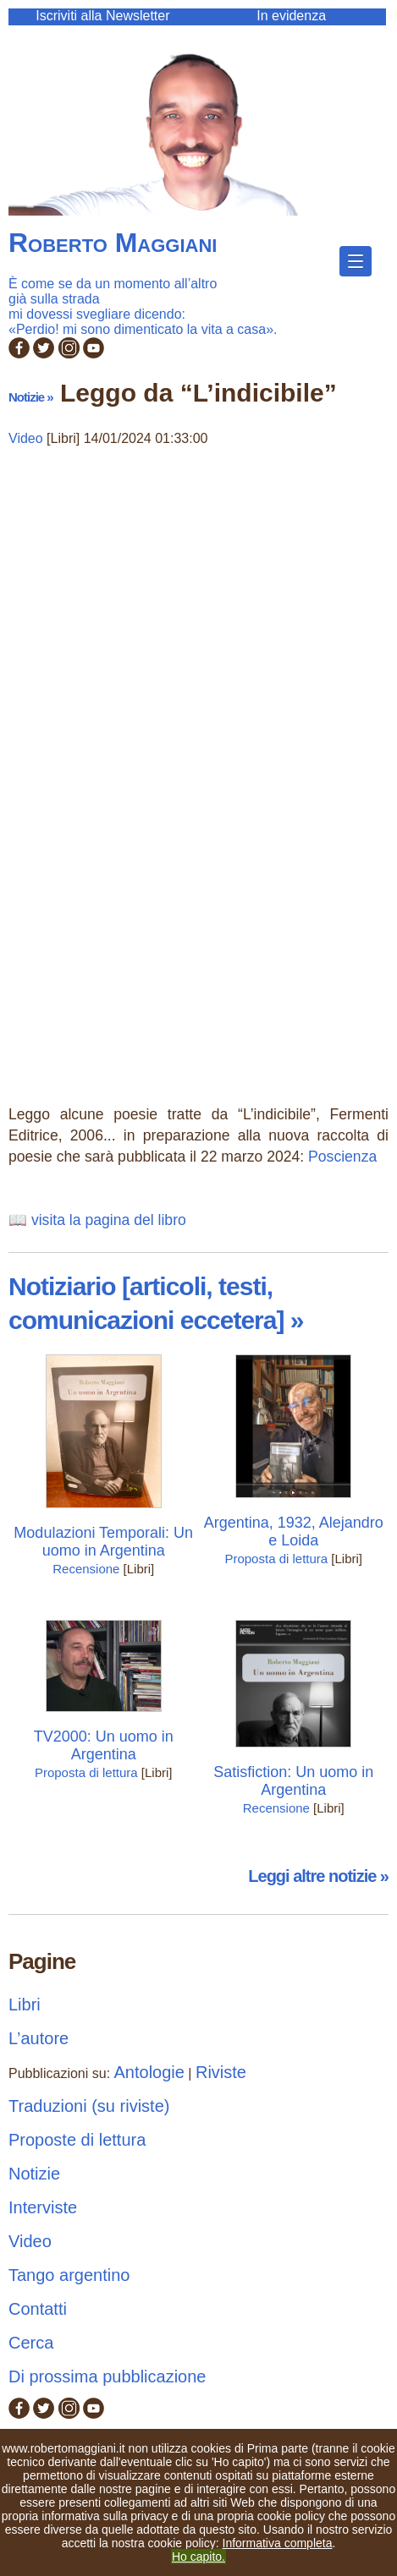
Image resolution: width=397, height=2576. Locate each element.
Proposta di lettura (276, 1558)
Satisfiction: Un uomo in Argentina (293, 1781)
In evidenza (291, 15)
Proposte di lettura (77, 2139)
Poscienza (342, 1156)
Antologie (149, 2072)
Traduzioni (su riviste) (88, 2106)
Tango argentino (69, 2275)
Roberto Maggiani (112, 242)
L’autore (38, 2038)
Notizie (34, 2173)
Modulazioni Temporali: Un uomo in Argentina (103, 1541)
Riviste (221, 2072)
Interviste (42, 2207)
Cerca (30, 2342)
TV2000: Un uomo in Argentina (104, 1745)
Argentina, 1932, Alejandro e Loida (293, 1531)
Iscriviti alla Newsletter (102, 15)
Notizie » (30, 397)
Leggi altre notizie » (318, 1876)
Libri (24, 2004)
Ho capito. (198, 2556)
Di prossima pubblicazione (107, 2376)
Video (25, 438)
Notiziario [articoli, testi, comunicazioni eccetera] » (155, 1303)
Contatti (37, 2309)
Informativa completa (278, 2543)
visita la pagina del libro (108, 1219)
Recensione (85, 1568)
